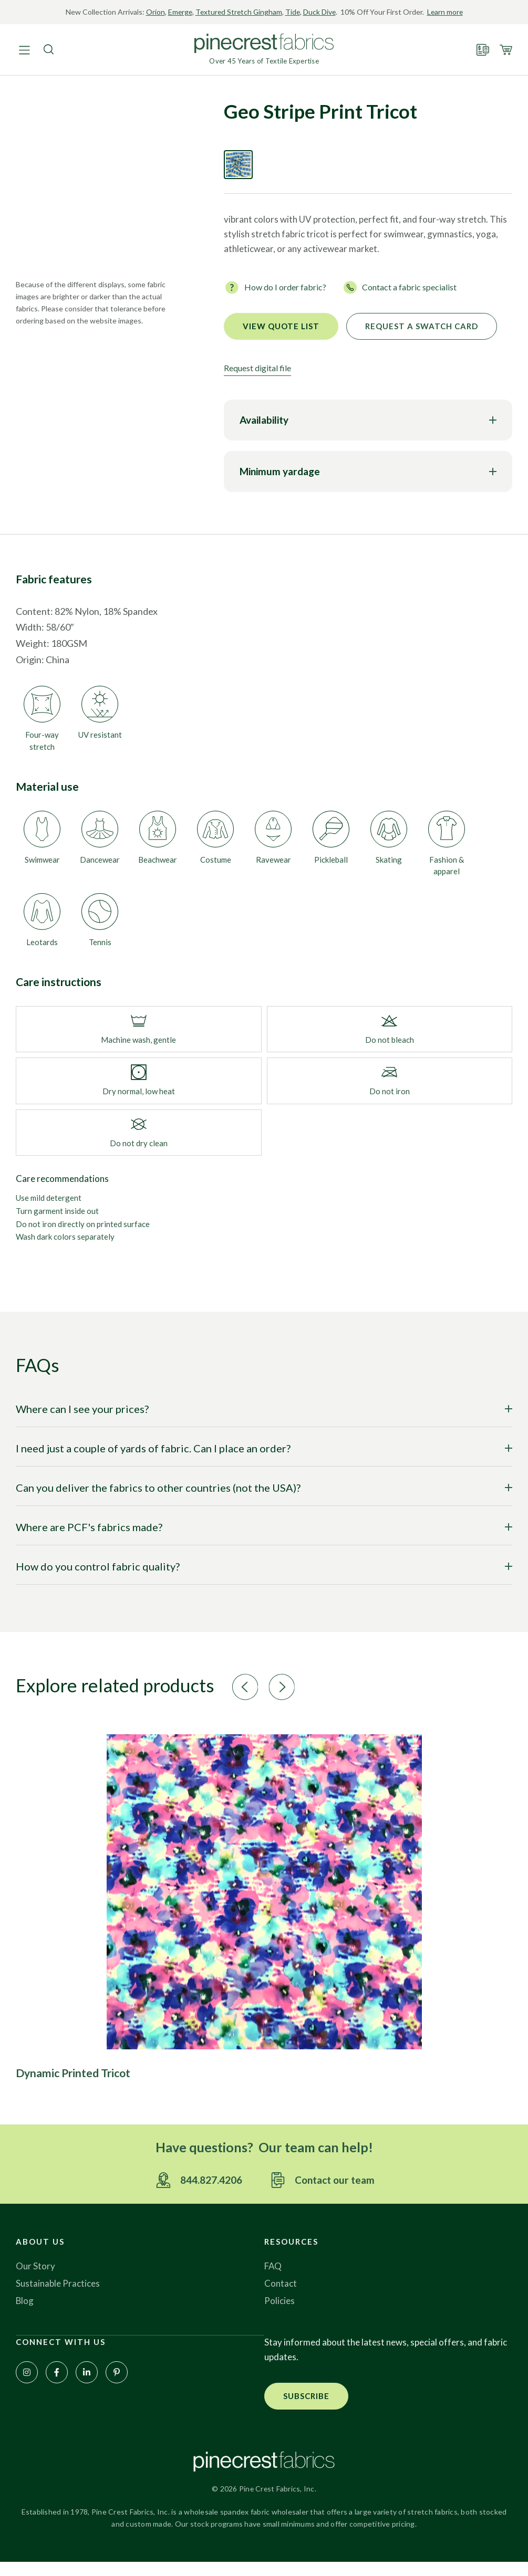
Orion (161, 11)
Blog (25, 2314)
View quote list (281, 338)
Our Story (35, 2280)
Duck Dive (329, 11)
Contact (280, 2297)
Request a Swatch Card (421, 338)
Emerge (187, 11)
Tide (302, 11)
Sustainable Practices (58, 2297)
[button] (255, 1700)
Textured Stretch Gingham (247, 11)
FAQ (273, 2280)
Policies (279, 2314)
